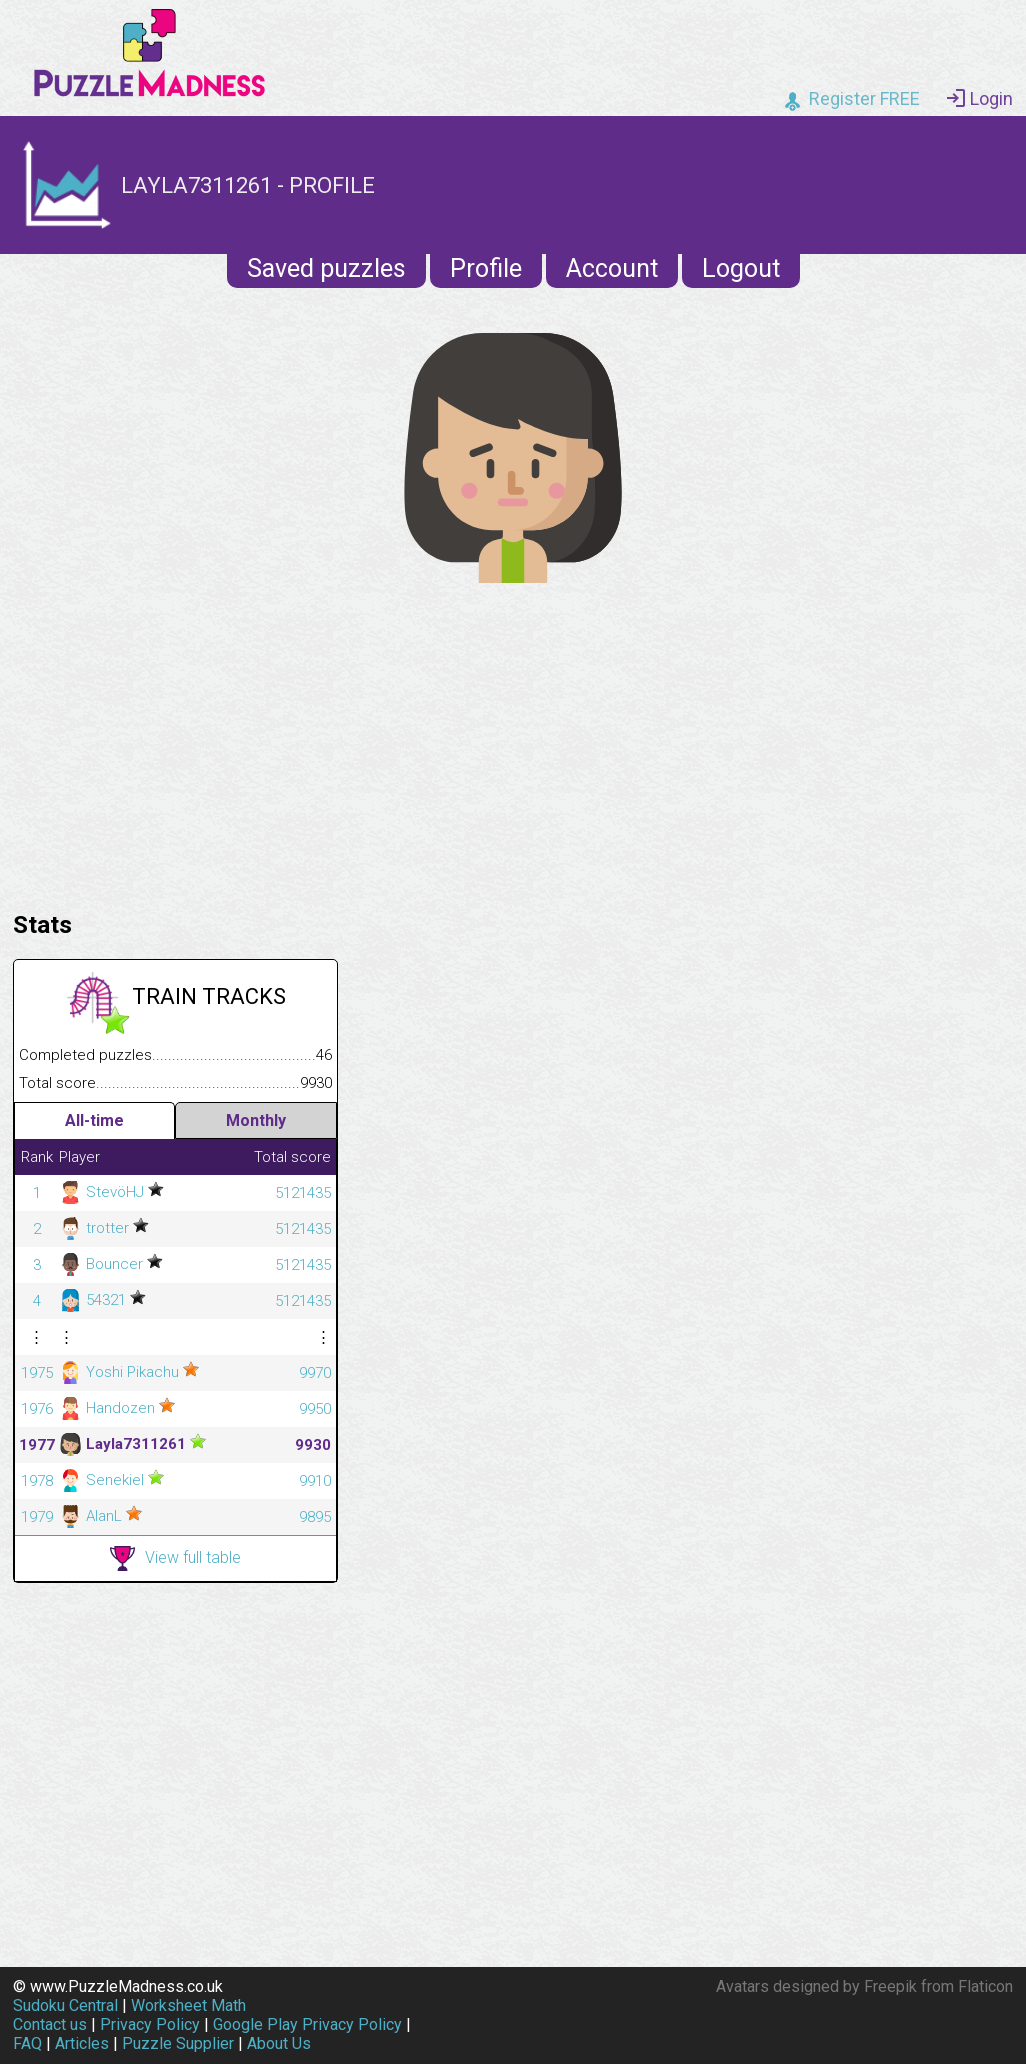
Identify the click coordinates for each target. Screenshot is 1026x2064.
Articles (82, 2043)
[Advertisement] (513, 742)
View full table (175, 1558)
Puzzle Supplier (178, 2043)
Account (612, 268)
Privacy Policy (150, 2024)
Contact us (50, 2024)
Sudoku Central (65, 2005)
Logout (741, 268)
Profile (486, 268)
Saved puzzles (326, 268)
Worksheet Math (188, 2005)
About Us (279, 2043)
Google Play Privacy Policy (307, 2024)
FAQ (27, 2043)
